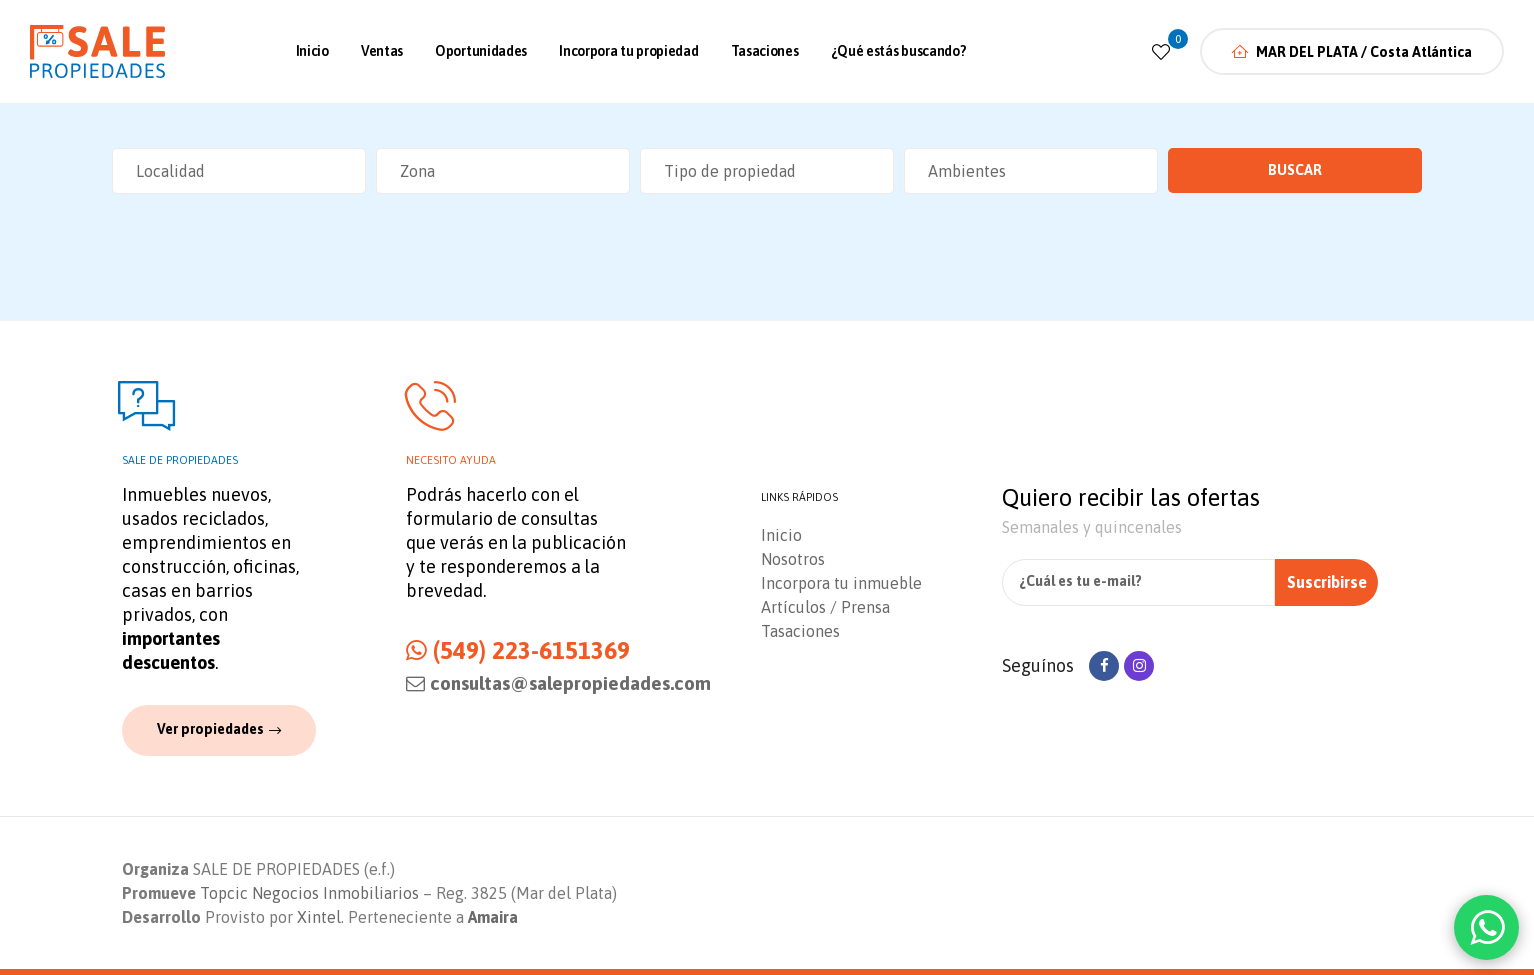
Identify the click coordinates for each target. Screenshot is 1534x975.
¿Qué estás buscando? (899, 51)
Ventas (382, 51)
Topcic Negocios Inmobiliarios (309, 893)
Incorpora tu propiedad (628, 51)
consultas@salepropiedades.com (558, 683)
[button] (219, 730)
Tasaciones (765, 51)
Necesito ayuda (451, 460)
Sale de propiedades (180, 460)
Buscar (1295, 170)
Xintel (319, 917)
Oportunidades (481, 51)
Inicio (312, 51)
